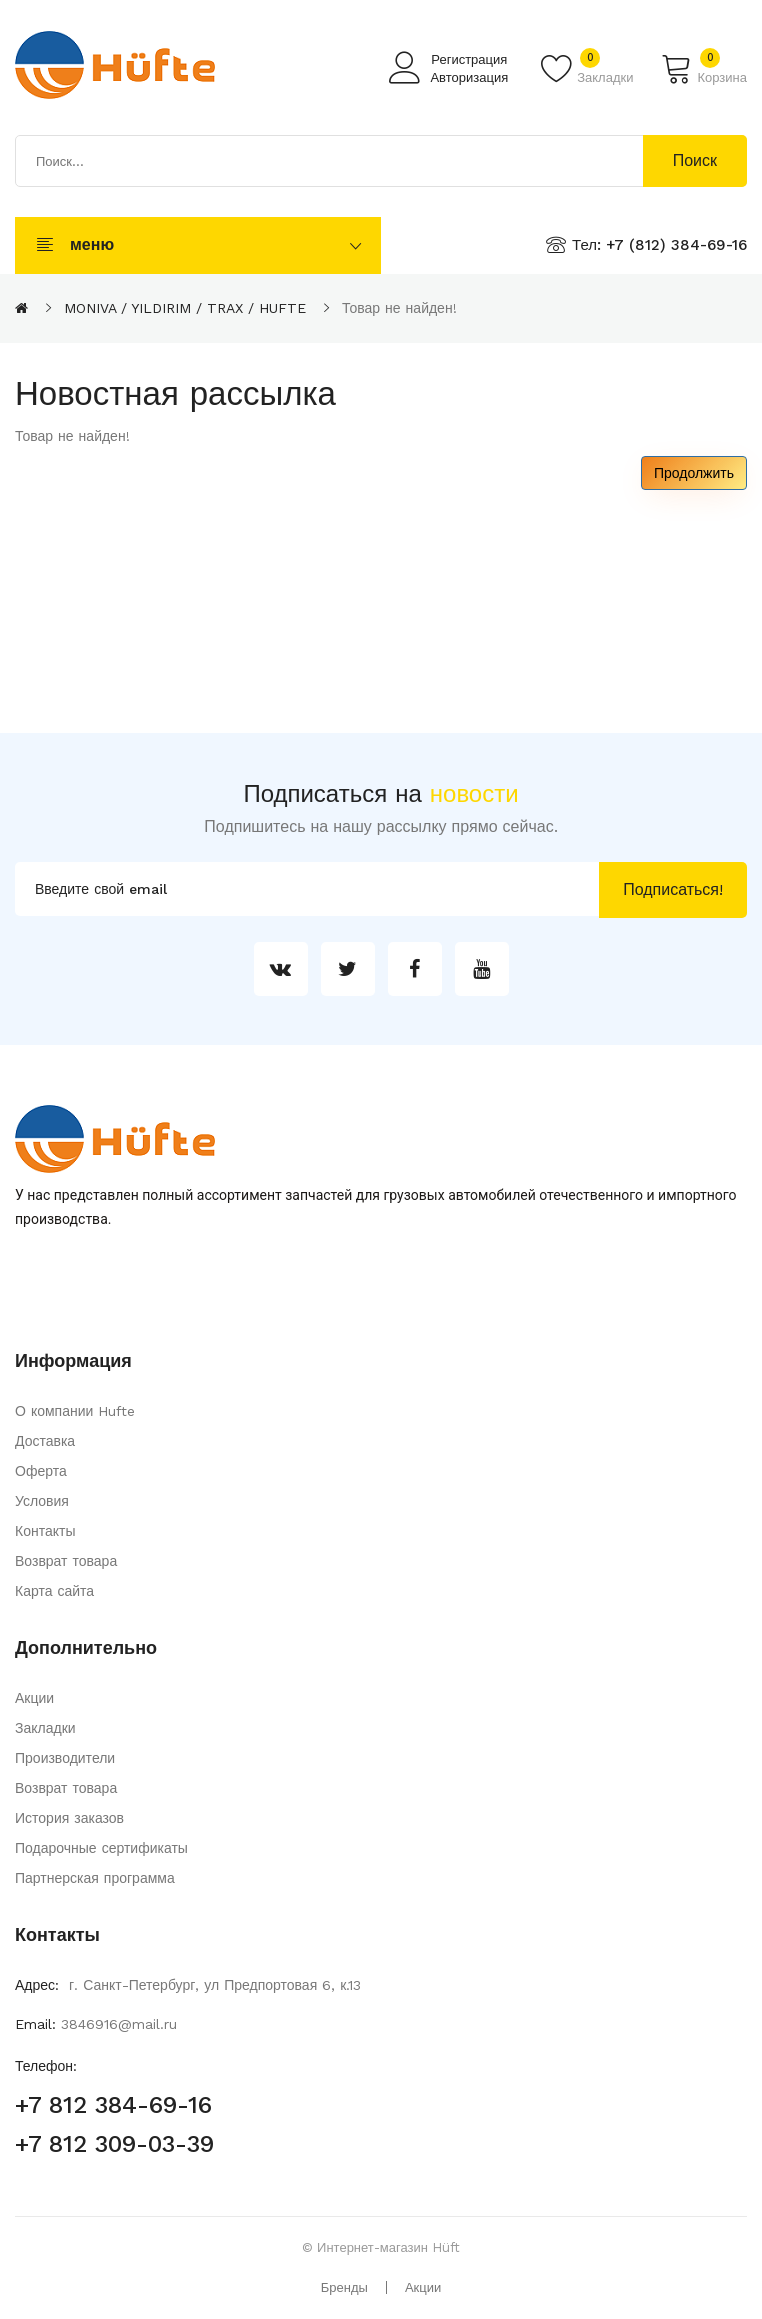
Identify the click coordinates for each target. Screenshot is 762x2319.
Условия (42, 1501)
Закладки (45, 1728)
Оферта (41, 1471)
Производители (65, 1758)
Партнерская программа (95, 1878)
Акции (34, 1698)
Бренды (344, 2287)
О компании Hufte (75, 1411)
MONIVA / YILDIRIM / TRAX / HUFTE (185, 308)
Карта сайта (54, 1591)
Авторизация (469, 77)
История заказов (69, 1818)
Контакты (45, 1531)
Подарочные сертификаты (101, 1848)
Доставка (45, 1441)
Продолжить (694, 473)
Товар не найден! (399, 308)
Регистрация (469, 59)
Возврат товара (66, 1561)
